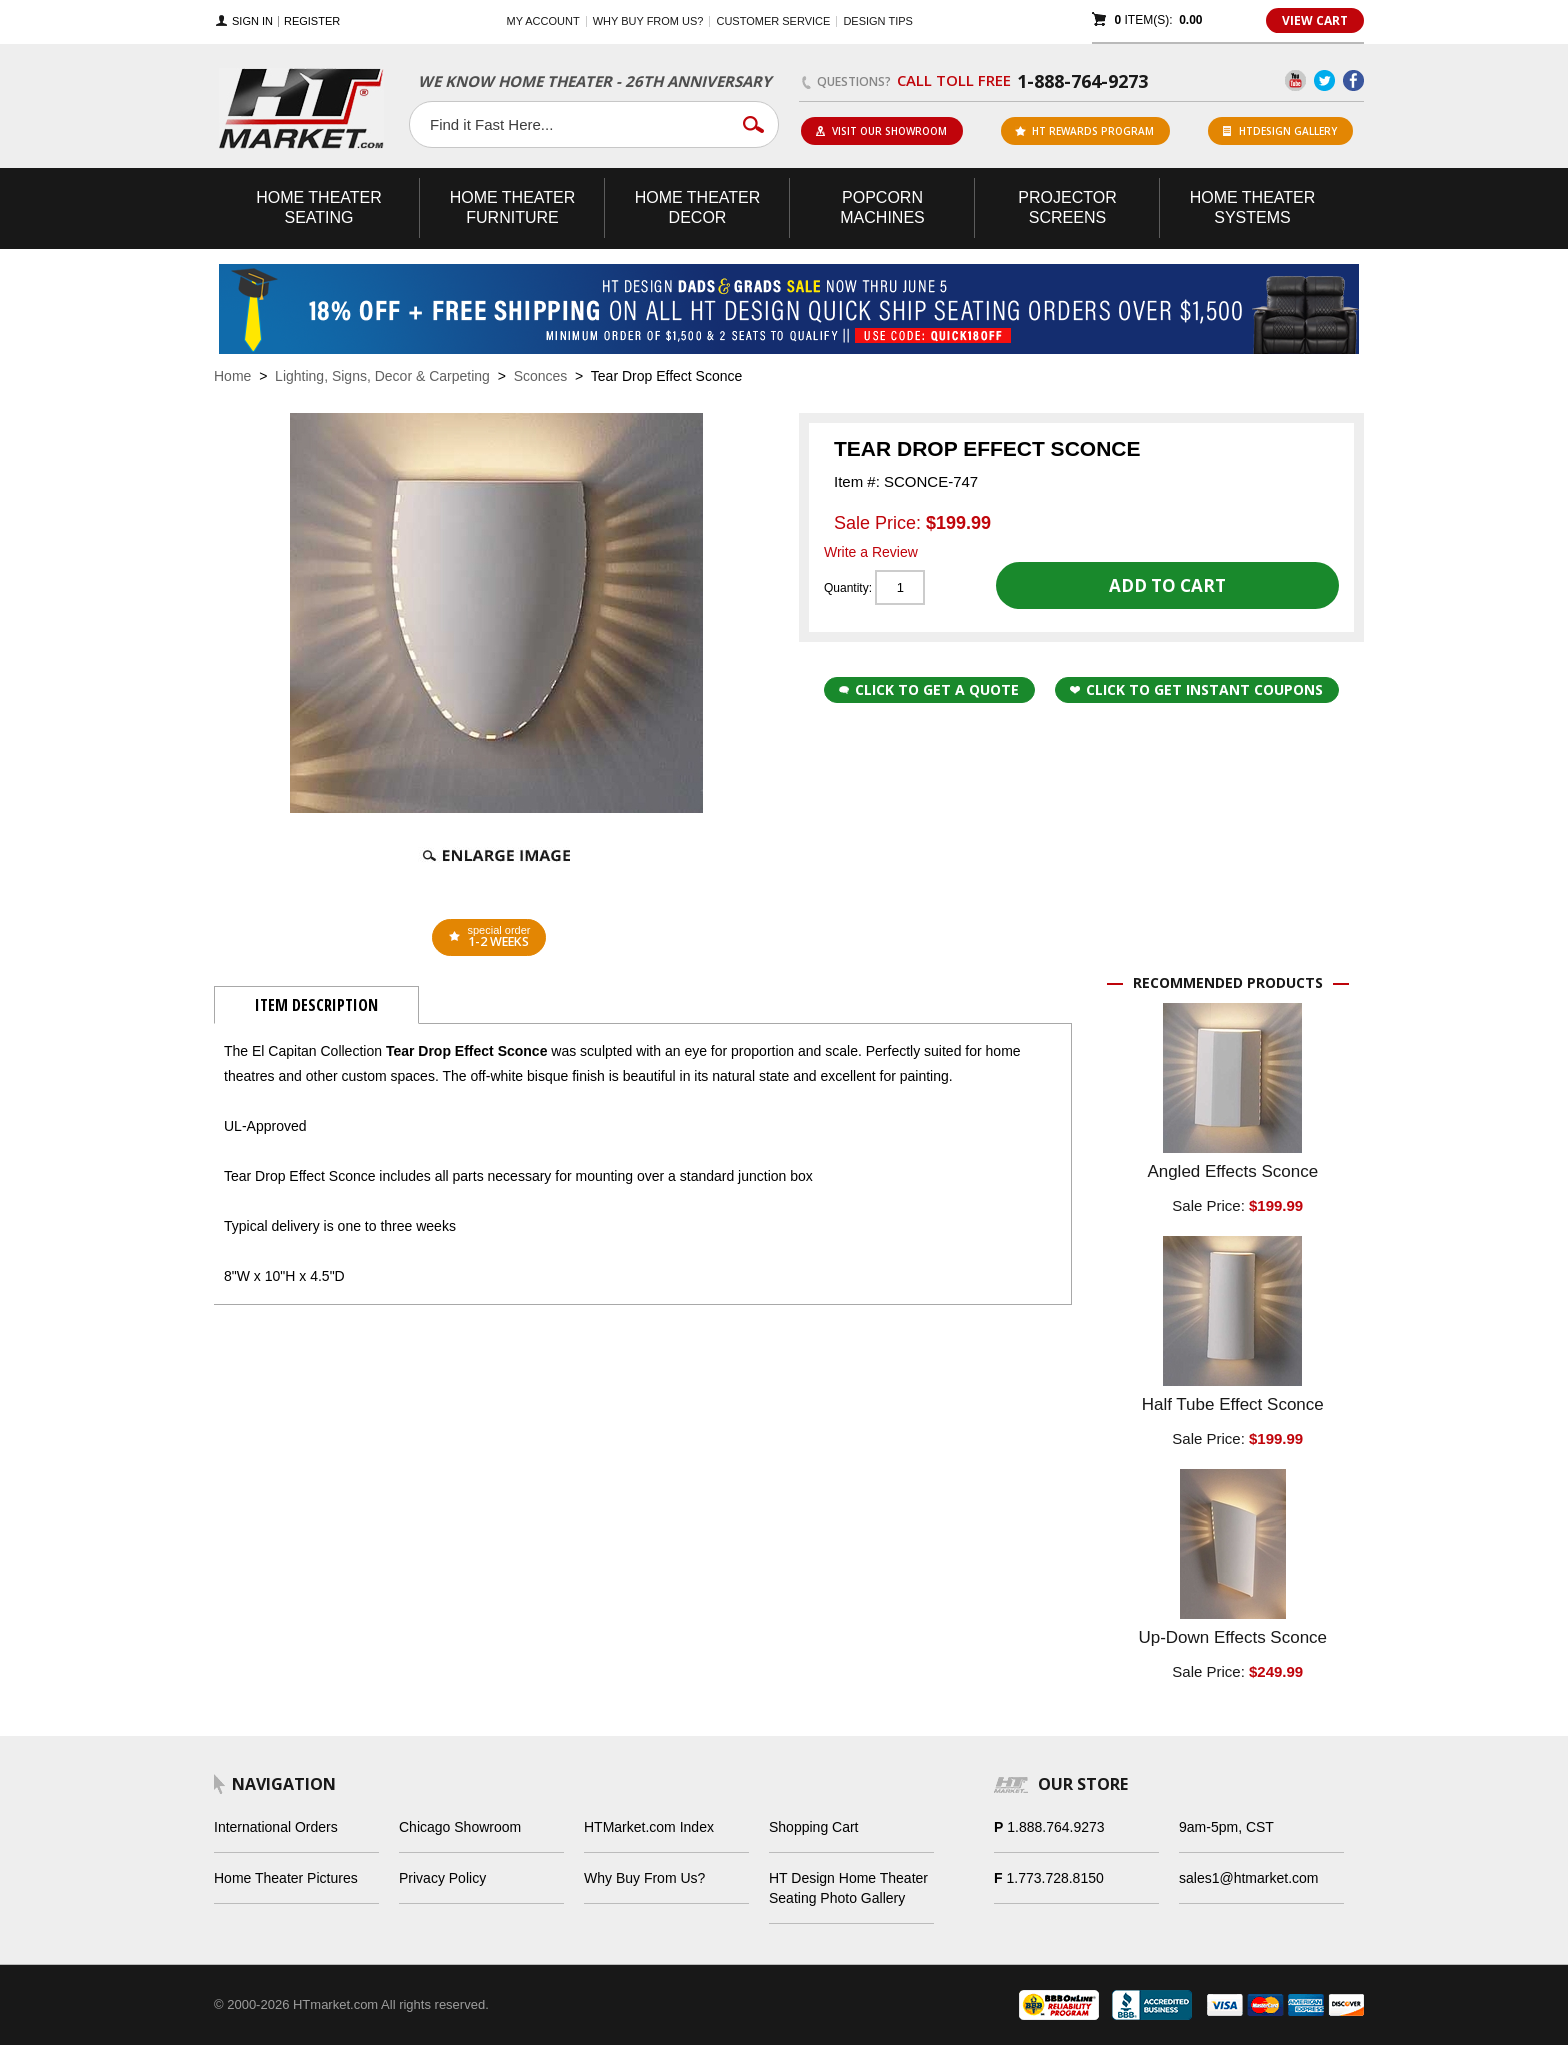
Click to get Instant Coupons (1196, 689)
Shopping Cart (814, 1827)
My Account (543, 21)
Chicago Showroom (460, 1827)
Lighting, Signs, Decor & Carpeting (382, 376)
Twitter (1324, 80)
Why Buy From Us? (644, 1878)
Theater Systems (1253, 207)
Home (232, 376)
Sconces (541, 376)
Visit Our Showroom (881, 131)
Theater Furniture (513, 207)
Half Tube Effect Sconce (1233, 1404)
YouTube (1295, 80)
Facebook (1353, 80)
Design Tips (877, 21)
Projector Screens (1067, 207)
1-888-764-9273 (1082, 81)
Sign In (252, 21)
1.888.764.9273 (1055, 1827)
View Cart (1315, 20)
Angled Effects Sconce (1232, 1171)
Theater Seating (319, 207)
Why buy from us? (648, 21)
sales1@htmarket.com (1248, 1878)
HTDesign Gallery (1280, 131)
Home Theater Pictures (286, 1878)
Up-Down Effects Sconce (1232, 1637)
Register (312, 21)
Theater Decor (698, 207)
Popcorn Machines (882, 207)
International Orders (276, 1827)
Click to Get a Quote (929, 689)
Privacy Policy (442, 1878)
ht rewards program (1084, 131)
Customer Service (773, 21)
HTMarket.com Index (649, 1827)
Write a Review (871, 552)
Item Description (316, 1005)
